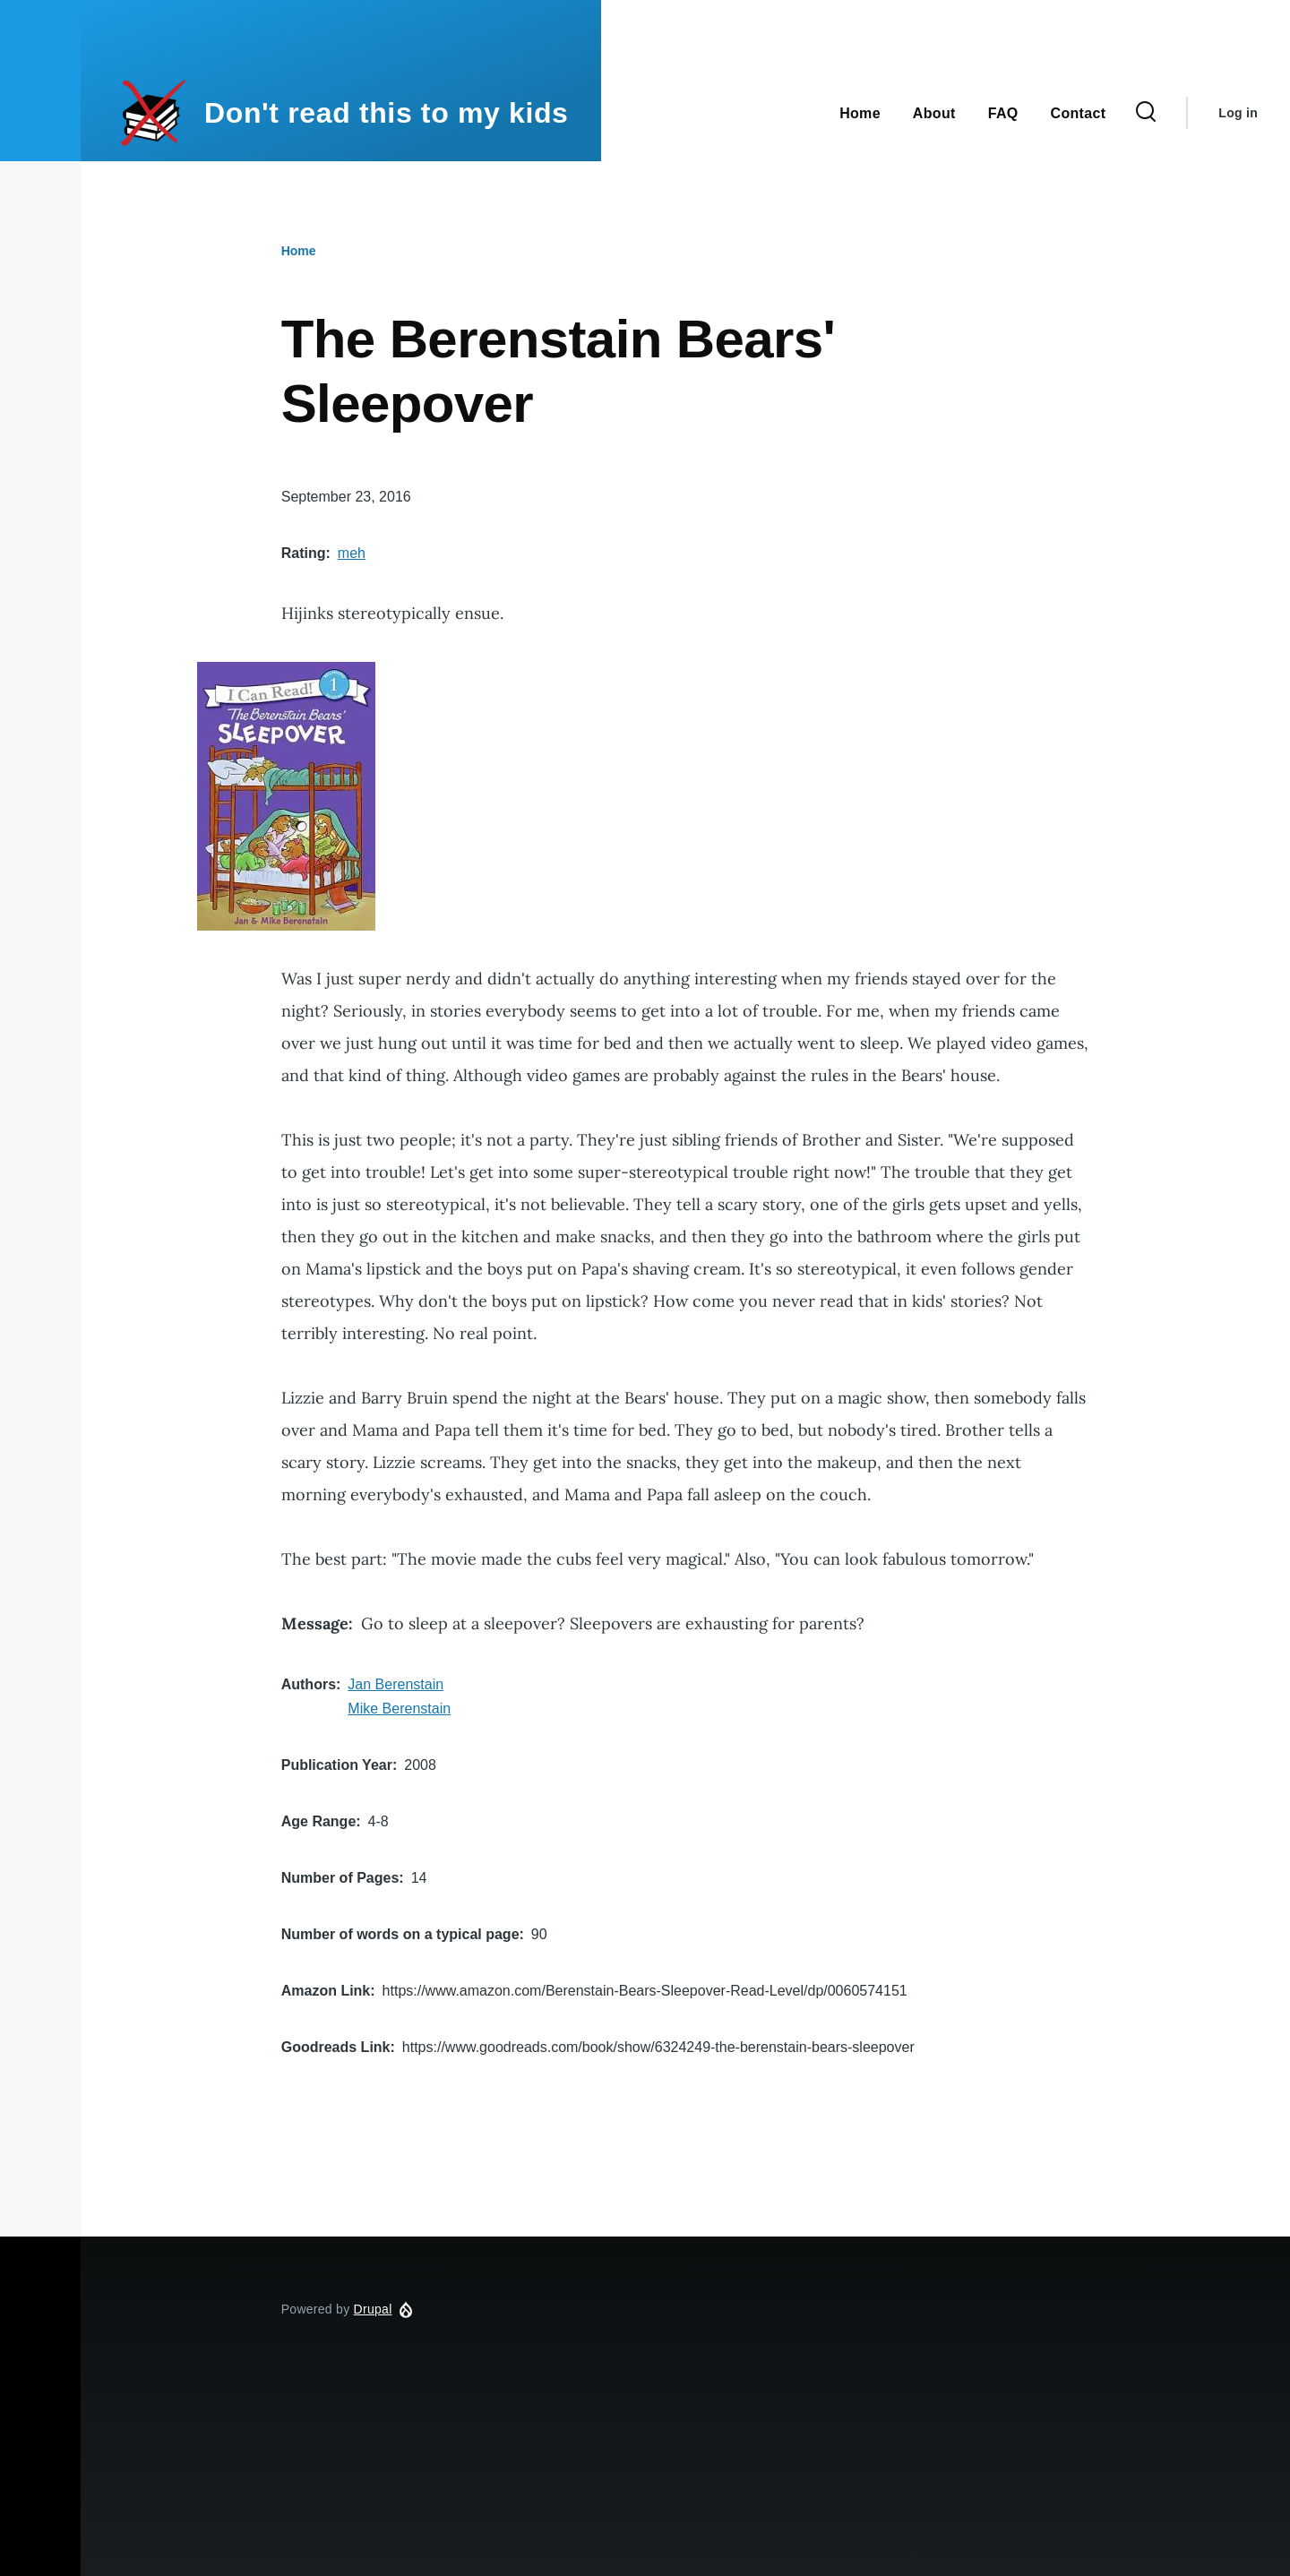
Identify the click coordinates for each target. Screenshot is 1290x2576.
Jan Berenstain (395, 1684)
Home (298, 251)
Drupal (373, 2309)
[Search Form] (1146, 112)
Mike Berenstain (399, 1708)
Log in (1238, 113)
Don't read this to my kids (386, 113)
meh (352, 553)
